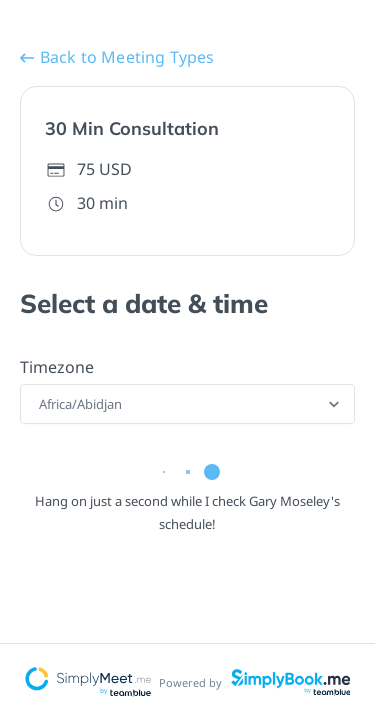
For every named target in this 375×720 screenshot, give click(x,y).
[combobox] (40, 404)
